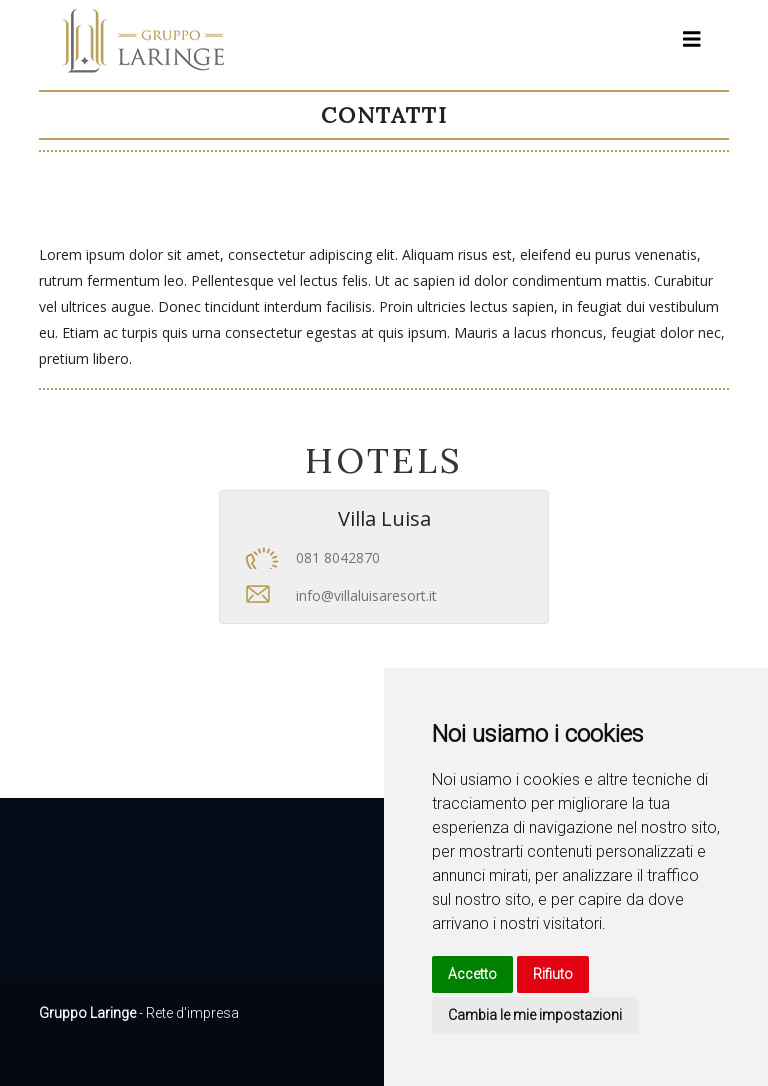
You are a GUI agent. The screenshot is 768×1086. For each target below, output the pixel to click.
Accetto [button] (472, 974)
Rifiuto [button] (553, 974)
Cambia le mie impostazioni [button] (535, 1015)
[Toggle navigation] (692, 39)
